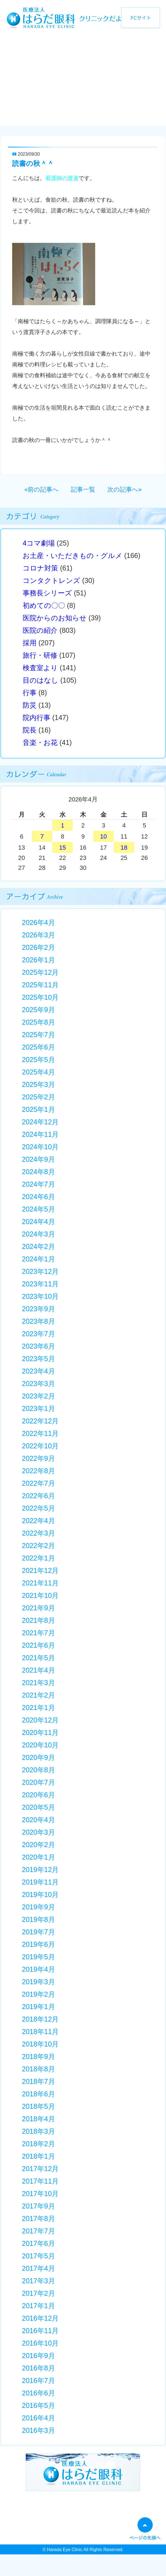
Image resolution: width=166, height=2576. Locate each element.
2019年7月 (38, 1932)
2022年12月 (40, 1421)
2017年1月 (38, 2306)
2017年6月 (38, 2243)
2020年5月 (38, 1807)
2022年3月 (38, 1533)
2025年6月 (38, 1047)
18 (124, 847)
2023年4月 (38, 1371)
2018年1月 (38, 2156)
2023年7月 (38, 1334)
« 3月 (35, 800)
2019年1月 (38, 2007)
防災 (30, 705)
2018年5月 (38, 2106)
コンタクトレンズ (51, 580)
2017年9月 (38, 2206)
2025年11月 (40, 985)
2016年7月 (38, 2380)
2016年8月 (38, 2368)
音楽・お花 (40, 742)
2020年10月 (40, 1745)
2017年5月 (38, 2256)
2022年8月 (38, 1471)
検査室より (40, 668)
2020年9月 (38, 1757)
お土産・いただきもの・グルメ (72, 555)
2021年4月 (38, 1670)
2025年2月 (38, 1097)
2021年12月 (40, 1570)
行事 (30, 692)
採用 (30, 643)
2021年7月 (38, 1633)
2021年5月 (38, 1658)
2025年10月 (40, 997)
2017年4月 (38, 2268)
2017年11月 (40, 2181)
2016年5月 (38, 2405)
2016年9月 (38, 2355)
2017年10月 (40, 2193)
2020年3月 (38, 1832)
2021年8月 (38, 1620)
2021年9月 (38, 1608)
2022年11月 (40, 1433)
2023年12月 (40, 1271)
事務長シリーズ (47, 593)
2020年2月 (38, 1845)
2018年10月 (40, 2044)
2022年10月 (40, 1446)
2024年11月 (40, 1134)
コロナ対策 (40, 568)
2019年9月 (38, 1907)
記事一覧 (83, 489)
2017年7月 (38, 2231)
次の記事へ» (124, 489)
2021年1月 (38, 1707)
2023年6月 (38, 1346)
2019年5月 (38, 1957)
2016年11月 (40, 2331)
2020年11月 (40, 1732)
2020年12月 (40, 1720)
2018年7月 (38, 2081)
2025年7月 (38, 1034)
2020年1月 (38, 1857)
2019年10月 (40, 1894)
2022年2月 (38, 1545)
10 (103, 836)
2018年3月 (38, 2131)
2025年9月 (38, 1010)
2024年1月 (38, 1259)
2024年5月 (38, 1209)
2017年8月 (38, 2218)
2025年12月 (40, 972)
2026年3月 (38, 935)
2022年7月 (38, 1483)
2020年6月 (38, 1795)
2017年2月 (38, 2293)
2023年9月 (38, 1309)
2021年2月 (38, 1695)
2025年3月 (38, 1084)
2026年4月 (38, 922)
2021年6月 (38, 1645)
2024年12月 (40, 1122)
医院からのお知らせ (55, 618)
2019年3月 (38, 1982)
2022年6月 (38, 1496)
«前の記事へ (41, 489)
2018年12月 (40, 2019)
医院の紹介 (40, 630)
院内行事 (36, 717)
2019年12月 (40, 1869)
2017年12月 (40, 2169)
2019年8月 (38, 1919)
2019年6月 (38, 1944)
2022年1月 (38, 1558)
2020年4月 (38, 1820)
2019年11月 (40, 1882)
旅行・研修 (40, 655)
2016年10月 (40, 2343)
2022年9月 (38, 1458)
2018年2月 (38, 2144)
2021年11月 (40, 1583)
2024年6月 (38, 1196)
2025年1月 (38, 1109)
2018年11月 (40, 2031)
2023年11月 (40, 1284)
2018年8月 (38, 2069)
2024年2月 (38, 1246)
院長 (30, 730)
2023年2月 (38, 1396)
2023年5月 (38, 1358)
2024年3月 (38, 1234)
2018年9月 (38, 2056)
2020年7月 (38, 1782)
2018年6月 (38, 2094)
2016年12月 (40, 2318)
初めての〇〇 (44, 605)
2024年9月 (38, 1159)
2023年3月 (38, 1383)
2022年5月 (38, 1508)
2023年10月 (40, 1296)
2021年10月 (40, 1595)
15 (62, 847)
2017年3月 (38, 2281)
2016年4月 (38, 2418)
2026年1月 (38, 960)
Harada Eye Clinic (64, 2549)
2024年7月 (38, 1184)
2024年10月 (40, 1147)
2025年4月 (38, 1072)
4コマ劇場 (39, 543)
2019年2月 (38, 1994)
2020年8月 (38, 1770)
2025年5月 (38, 1059)
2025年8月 (38, 1022)
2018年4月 (38, 2119)
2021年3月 (38, 1683)
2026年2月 (38, 947)
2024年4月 (38, 1221)
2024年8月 (38, 1172)
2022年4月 (38, 1520)
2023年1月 (38, 1408)
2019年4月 (38, 1969)
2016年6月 (38, 2393)
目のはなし (40, 680)
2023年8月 (38, 1321)
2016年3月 (38, 2430)
